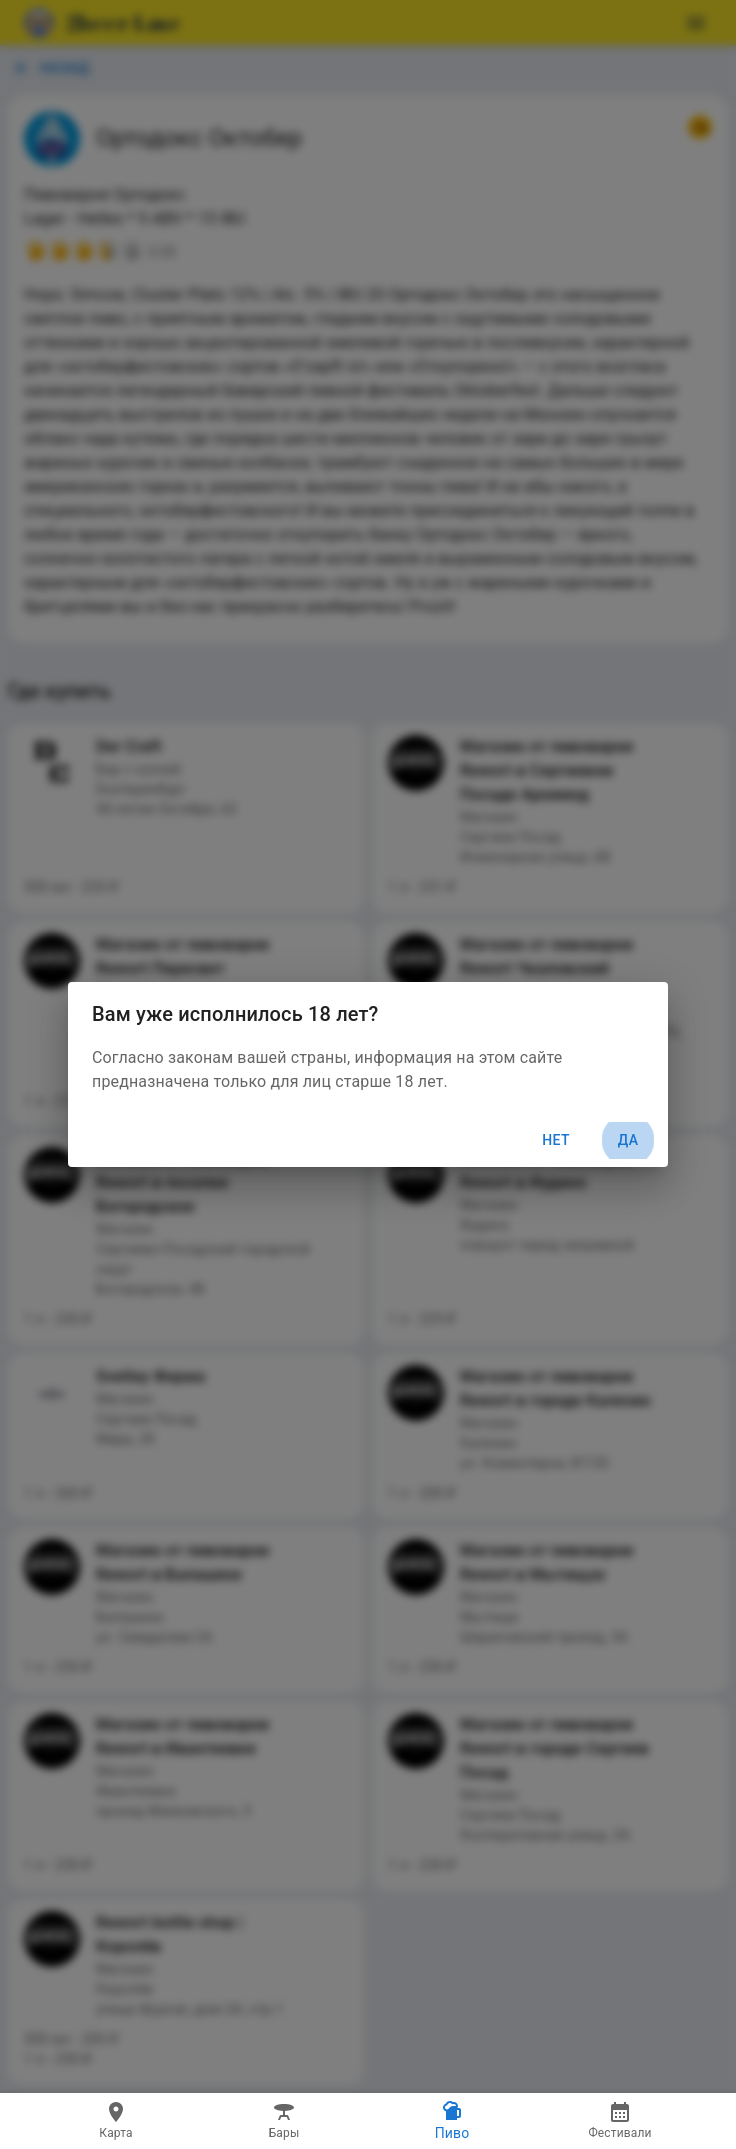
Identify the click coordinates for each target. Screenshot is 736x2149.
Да (628, 1140)
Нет (556, 1140)
